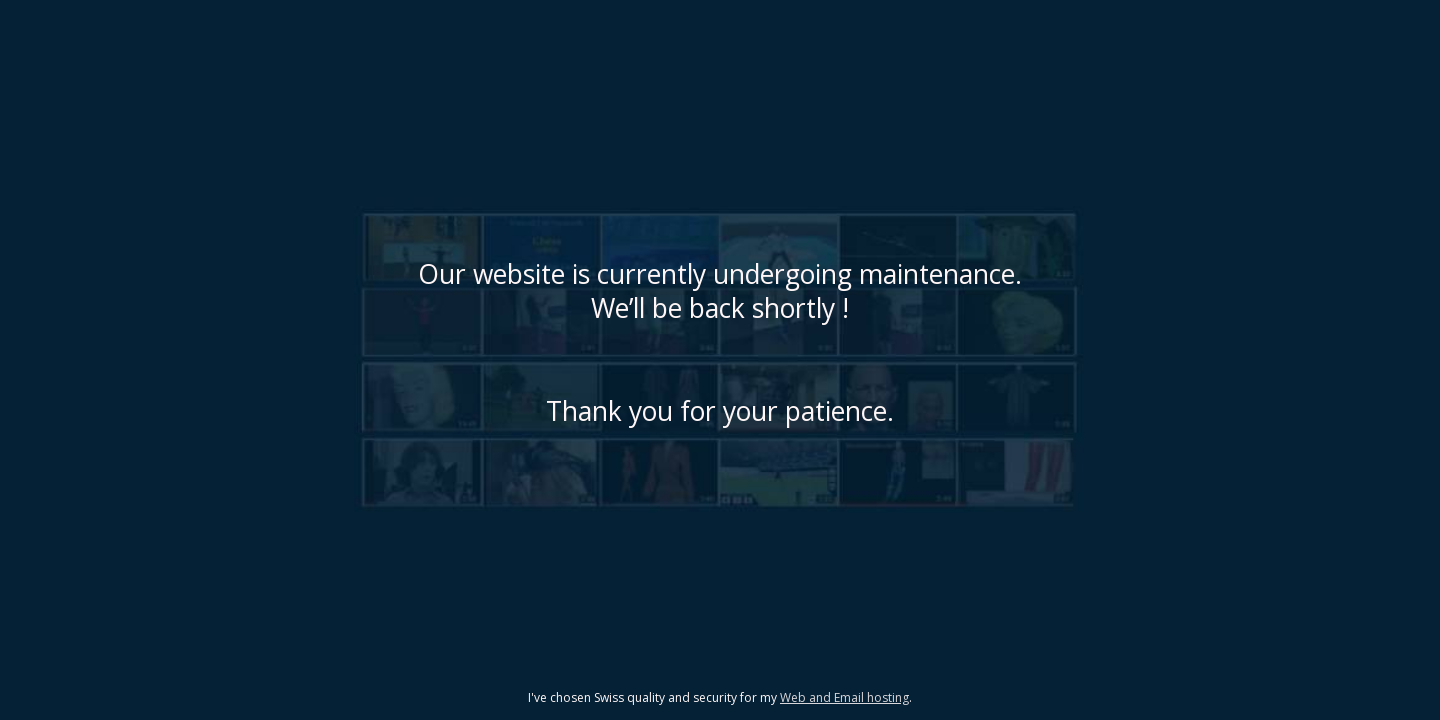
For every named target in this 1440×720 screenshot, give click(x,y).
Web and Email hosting (844, 697)
